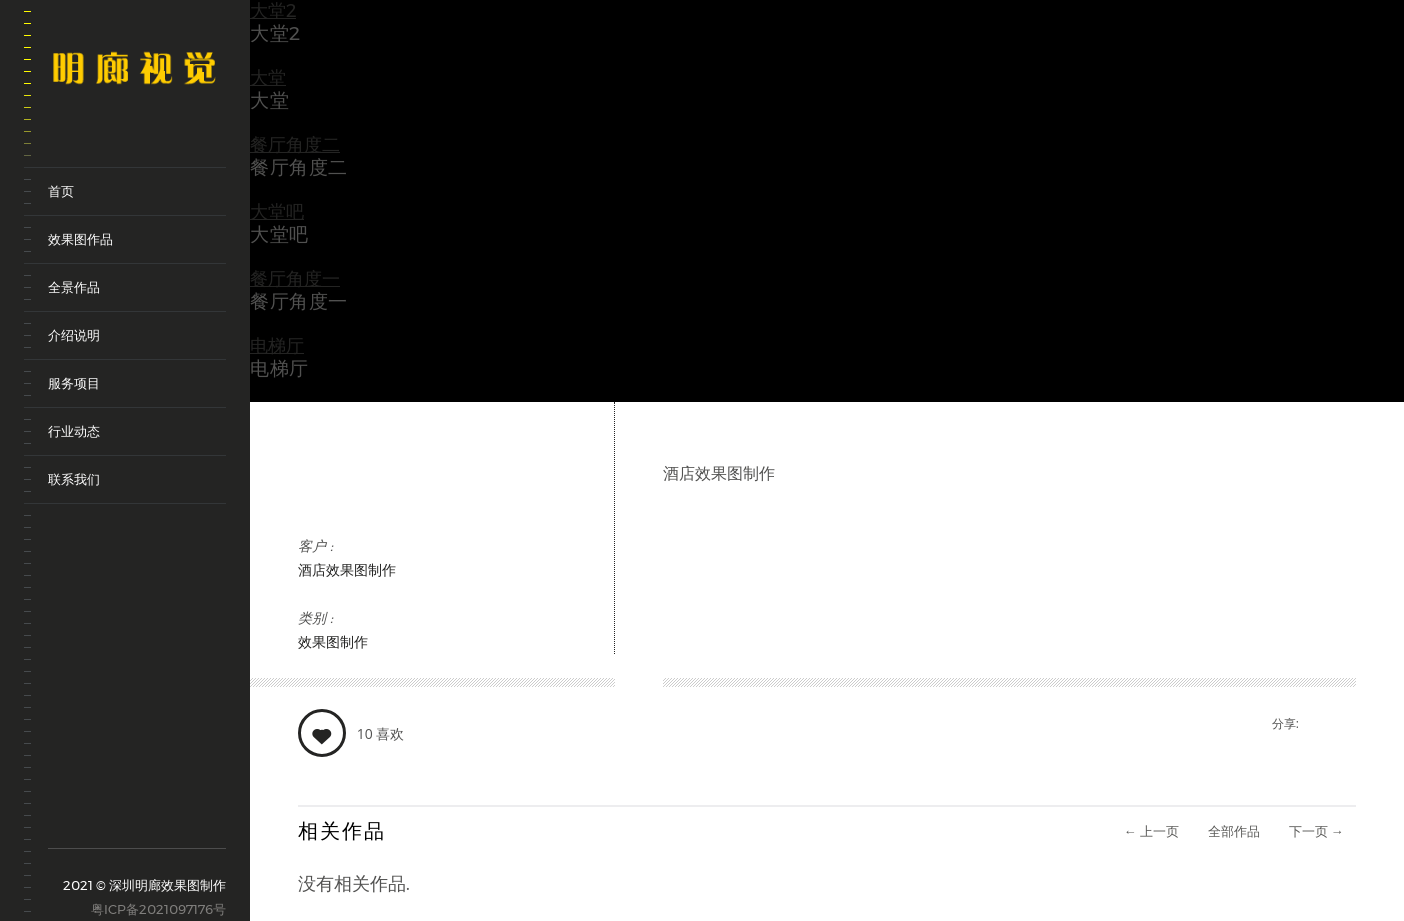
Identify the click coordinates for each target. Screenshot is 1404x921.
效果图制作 (333, 642)
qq (144, 826)
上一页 (1151, 831)
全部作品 (1234, 831)
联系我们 (74, 479)
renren (172, 826)
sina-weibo (60, 817)
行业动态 (74, 431)
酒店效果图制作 (347, 570)
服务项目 (74, 383)
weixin (116, 826)
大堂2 (273, 11)
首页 (61, 191)
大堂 (268, 78)
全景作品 (74, 287)
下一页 (1316, 831)
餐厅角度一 (295, 279)
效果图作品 (80, 239)
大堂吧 (277, 212)
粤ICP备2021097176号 (158, 909)
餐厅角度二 (295, 145)
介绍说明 (74, 335)
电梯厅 (277, 346)
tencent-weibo (88, 817)
